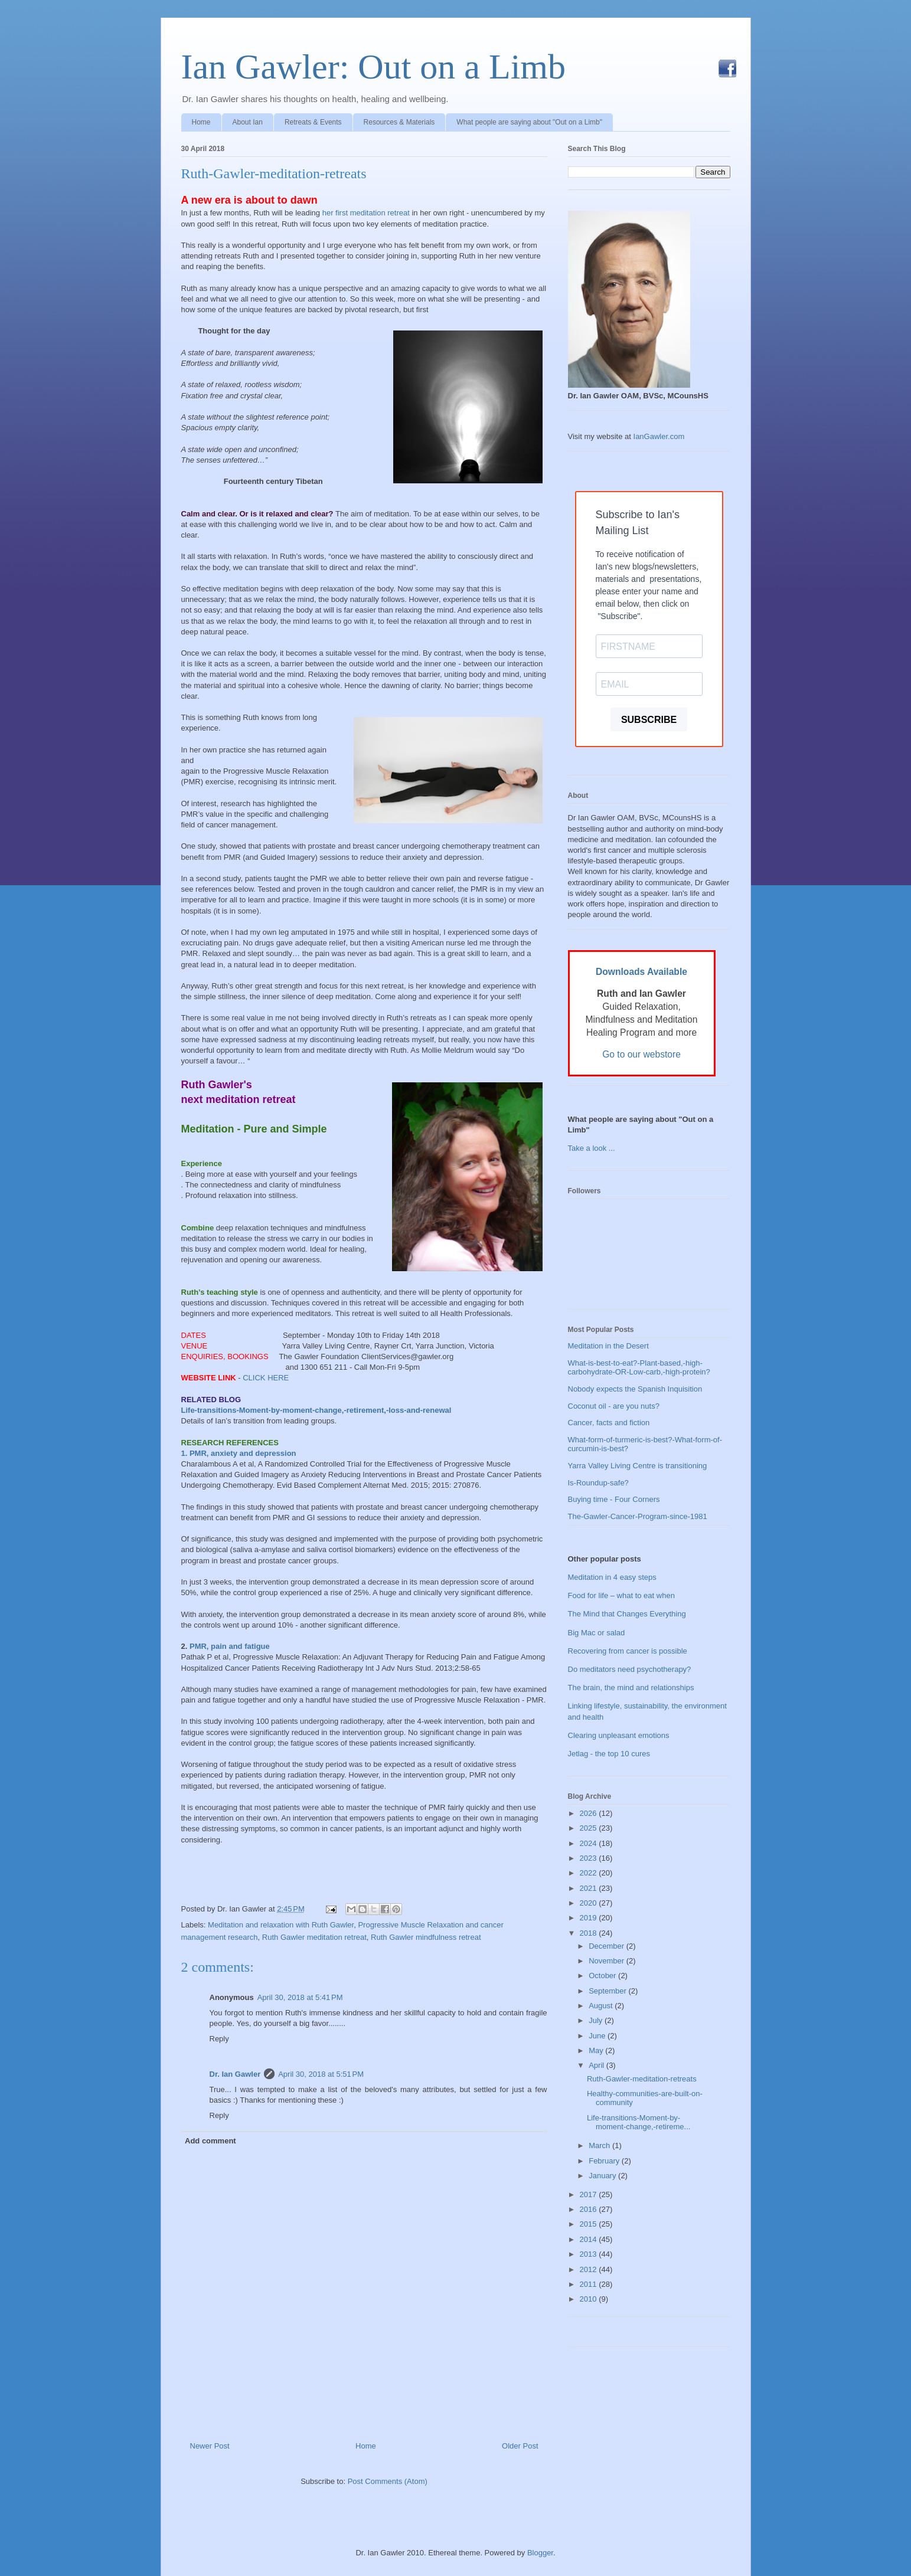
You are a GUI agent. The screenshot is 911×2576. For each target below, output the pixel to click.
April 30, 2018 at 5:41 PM (300, 1997)
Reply (219, 2038)
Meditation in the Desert (608, 1345)
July (597, 2020)
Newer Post (210, 2445)
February (605, 2160)
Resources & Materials (399, 122)
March (600, 2145)
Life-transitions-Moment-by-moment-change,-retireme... (638, 2122)
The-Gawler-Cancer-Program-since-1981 (637, 1516)
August (602, 2005)
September (608, 1990)
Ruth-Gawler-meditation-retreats (274, 173)
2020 (589, 1903)
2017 (589, 2194)
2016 (589, 2209)
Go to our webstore (641, 1054)
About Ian (248, 122)
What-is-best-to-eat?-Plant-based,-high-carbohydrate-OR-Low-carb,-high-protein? (639, 1368)
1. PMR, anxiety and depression (238, 1453)
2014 (589, 2239)
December (607, 1946)
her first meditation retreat (367, 212)
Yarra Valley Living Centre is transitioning (637, 1465)
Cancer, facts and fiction (609, 1422)
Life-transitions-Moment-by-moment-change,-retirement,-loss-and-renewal (316, 1410)
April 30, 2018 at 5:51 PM (321, 2074)
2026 (589, 1813)
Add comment (210, 2140)
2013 (589, 2254)
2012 (589, 2269)
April (597, 2065)
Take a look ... (591, 1148)
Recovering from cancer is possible (627, 1651)
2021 (589, 1888)
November (607, 1960)
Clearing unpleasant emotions (619, 1735)
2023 (589, 1858)
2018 (589, 1933)
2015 (589, 2224)
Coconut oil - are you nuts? (613, 1406)
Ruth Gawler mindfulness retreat (426, 1937)
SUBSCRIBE (649, 720)
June (598, 2035)
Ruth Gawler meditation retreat (314, 1937)
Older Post (520, 2445)
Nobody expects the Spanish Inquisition (635, 1388)
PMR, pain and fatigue (230, 1646)
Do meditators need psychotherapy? (629, 1669)
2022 (589, 1872)
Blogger (540, 2552)
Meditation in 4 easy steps (612, 1577)
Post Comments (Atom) (387, 2481)
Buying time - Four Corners (614, 1499)
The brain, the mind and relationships (631, 1687)
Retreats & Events (313, 122)
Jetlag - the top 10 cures (609, 1753)
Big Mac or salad (596, 1632)
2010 (589, 2298)
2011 (589, 2284)
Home (201, 122)
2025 (589, 1828)
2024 (589, 1843)
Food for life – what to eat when (621, 1595)
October (603, 1975)
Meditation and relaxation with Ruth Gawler (281, 1924)
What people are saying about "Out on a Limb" (529, 122)
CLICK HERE (266, 1377)
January (603, 2175)
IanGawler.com (659, 436)
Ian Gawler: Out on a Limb (373, 66)
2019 (589, 1917)
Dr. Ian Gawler (235, 2074)
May (597, 2050)
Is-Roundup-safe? (598, 1482)
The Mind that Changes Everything (627, 1613)
